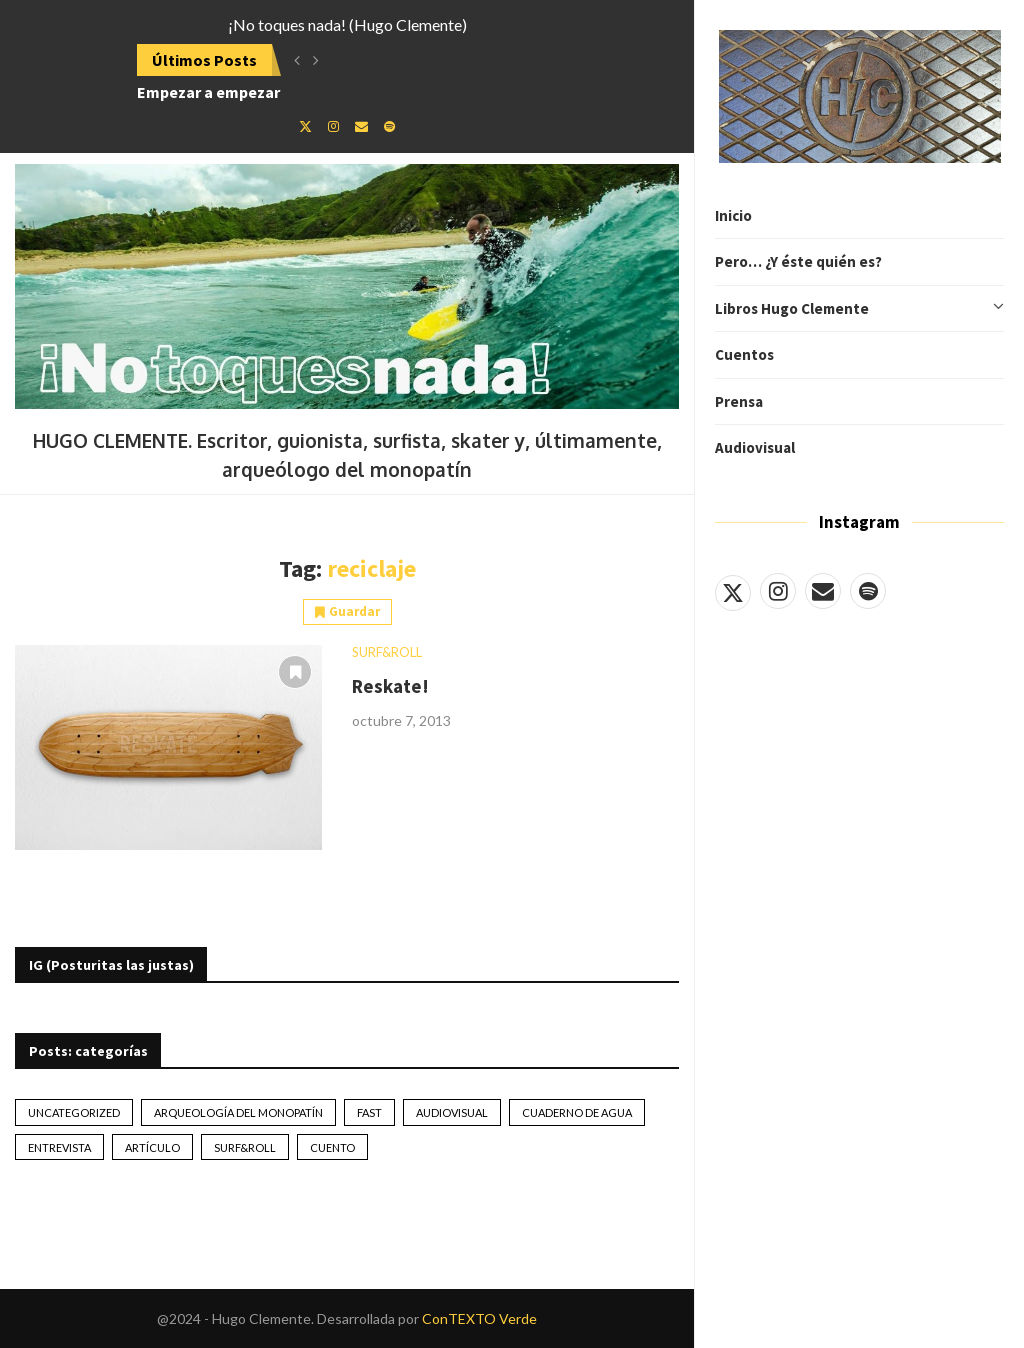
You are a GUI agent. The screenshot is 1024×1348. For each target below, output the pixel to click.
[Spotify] (868, 591)
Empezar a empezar (208, 92)
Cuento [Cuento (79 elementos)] (332, 1147)
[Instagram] (778, 591)
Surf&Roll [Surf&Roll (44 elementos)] (245, 1147)
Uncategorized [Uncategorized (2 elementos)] (74, 1112)
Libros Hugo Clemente (859, 309)
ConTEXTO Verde (479, 1318)
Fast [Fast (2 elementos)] (369, 1112)
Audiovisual (755, 447)
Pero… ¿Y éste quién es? (798, 261)
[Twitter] (733, 591)
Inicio (733, 215)
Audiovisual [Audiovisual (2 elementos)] (452, 1112)
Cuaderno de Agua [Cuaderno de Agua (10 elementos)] (577, 1112)
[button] (297, 60)
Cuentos (744, 354)
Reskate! (390, 686)
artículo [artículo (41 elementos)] (152, 1147)
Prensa (739, 401)
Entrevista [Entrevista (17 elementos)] (59, 1147)
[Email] (823, 591)
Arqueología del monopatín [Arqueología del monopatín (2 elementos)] (238, 1112)
